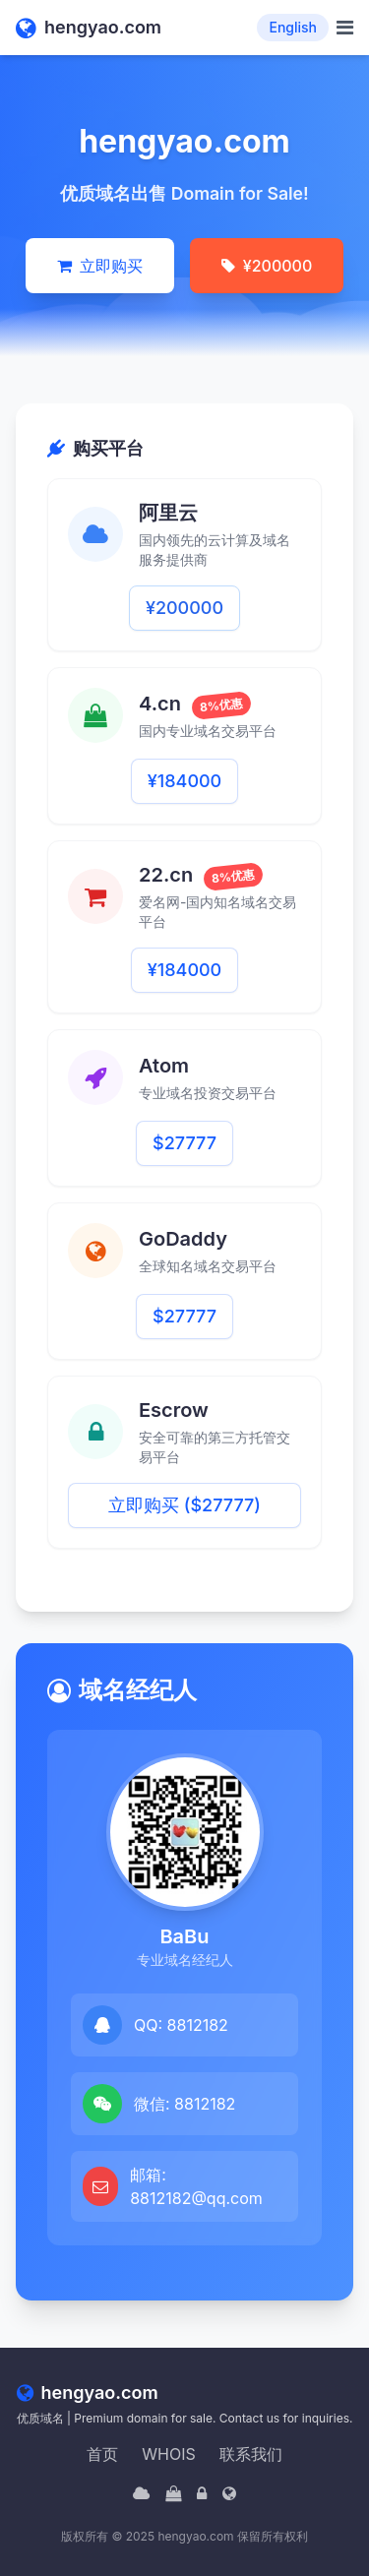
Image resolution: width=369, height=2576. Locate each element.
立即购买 (100, 266)
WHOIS (168, 2454)
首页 (102, 2454)
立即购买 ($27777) (184, 1505)
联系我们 (250, 2454)
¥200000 (266, 266)
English (293, 27)
